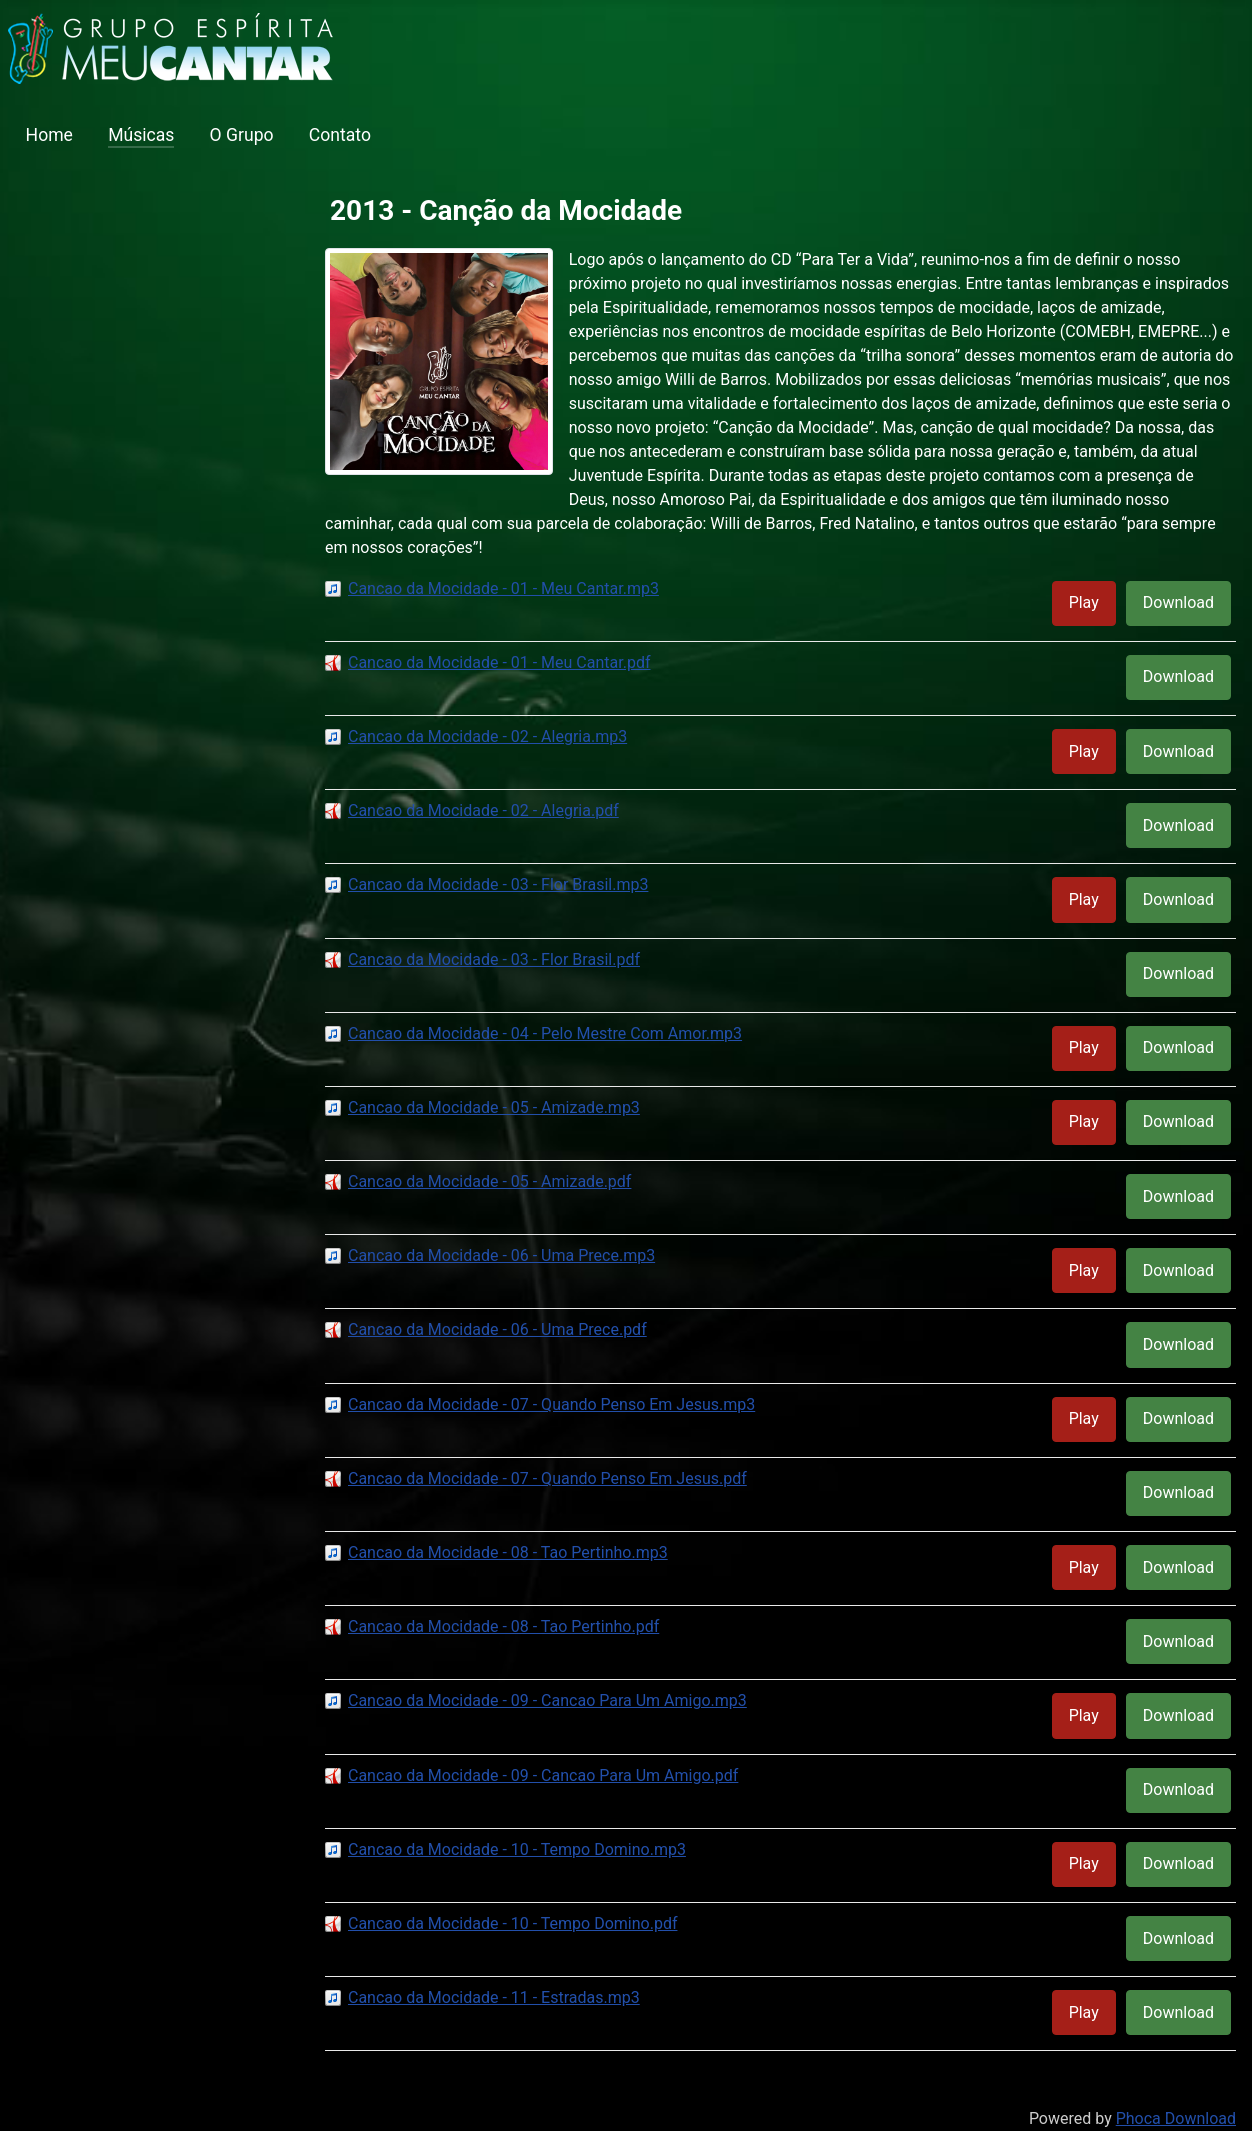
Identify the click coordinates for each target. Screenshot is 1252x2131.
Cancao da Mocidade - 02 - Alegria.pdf (483, 810)
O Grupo (242, 135)
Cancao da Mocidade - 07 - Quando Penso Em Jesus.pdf (547, 1478)
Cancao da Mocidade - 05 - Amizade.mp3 (494, 1107)
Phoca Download (1176, 2118)
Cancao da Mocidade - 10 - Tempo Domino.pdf (512, 1923)
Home (49, 135)
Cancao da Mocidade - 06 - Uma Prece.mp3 (501, 1255)
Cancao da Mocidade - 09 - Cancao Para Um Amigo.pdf (543, 1775)
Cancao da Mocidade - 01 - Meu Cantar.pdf (499, 662)
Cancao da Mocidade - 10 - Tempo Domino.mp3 (517, 1849)
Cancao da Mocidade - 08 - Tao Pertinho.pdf (503, 1626)
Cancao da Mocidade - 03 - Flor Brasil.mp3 (498, 884)
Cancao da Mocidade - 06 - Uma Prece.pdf (497, 1329)
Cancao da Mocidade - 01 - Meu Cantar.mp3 (503, 588)
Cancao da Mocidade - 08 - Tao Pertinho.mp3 (508, 1552)
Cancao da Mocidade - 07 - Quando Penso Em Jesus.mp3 (551, 1404)
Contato (340, 135)
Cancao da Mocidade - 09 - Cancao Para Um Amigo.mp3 (547, 1700)
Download (1178, 602)
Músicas (141, 135)
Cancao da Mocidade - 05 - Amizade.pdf (489, 1181)
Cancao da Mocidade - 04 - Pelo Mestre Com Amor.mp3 (545, 1033)
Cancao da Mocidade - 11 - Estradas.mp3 (494, 1997)
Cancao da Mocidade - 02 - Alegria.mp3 (487, 736)
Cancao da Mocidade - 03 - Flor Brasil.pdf (494, 959)
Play (1084, 602)
